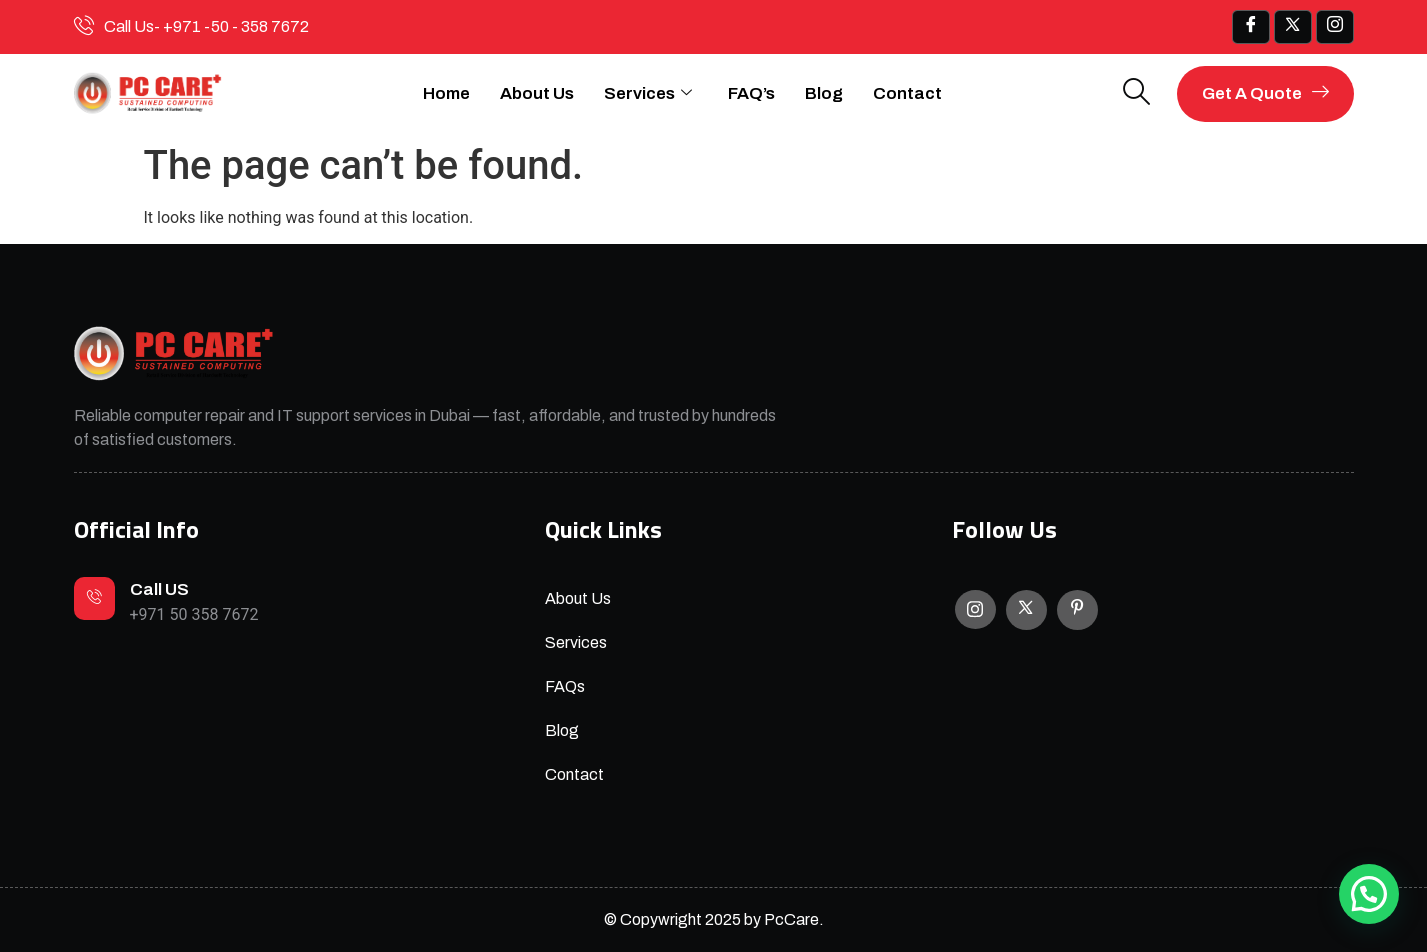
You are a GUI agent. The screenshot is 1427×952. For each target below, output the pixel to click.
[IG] (1335, 27)
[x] (1293, 27)
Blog (824, 93)
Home (446, 93)
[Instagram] (975, 609)
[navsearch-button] (1137, 93)
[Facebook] (1251, 27)
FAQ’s (751, 93)
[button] (1369, 894)
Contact (907, 93)
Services (648, 94)
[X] (1026, 610)
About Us (537, 93)
